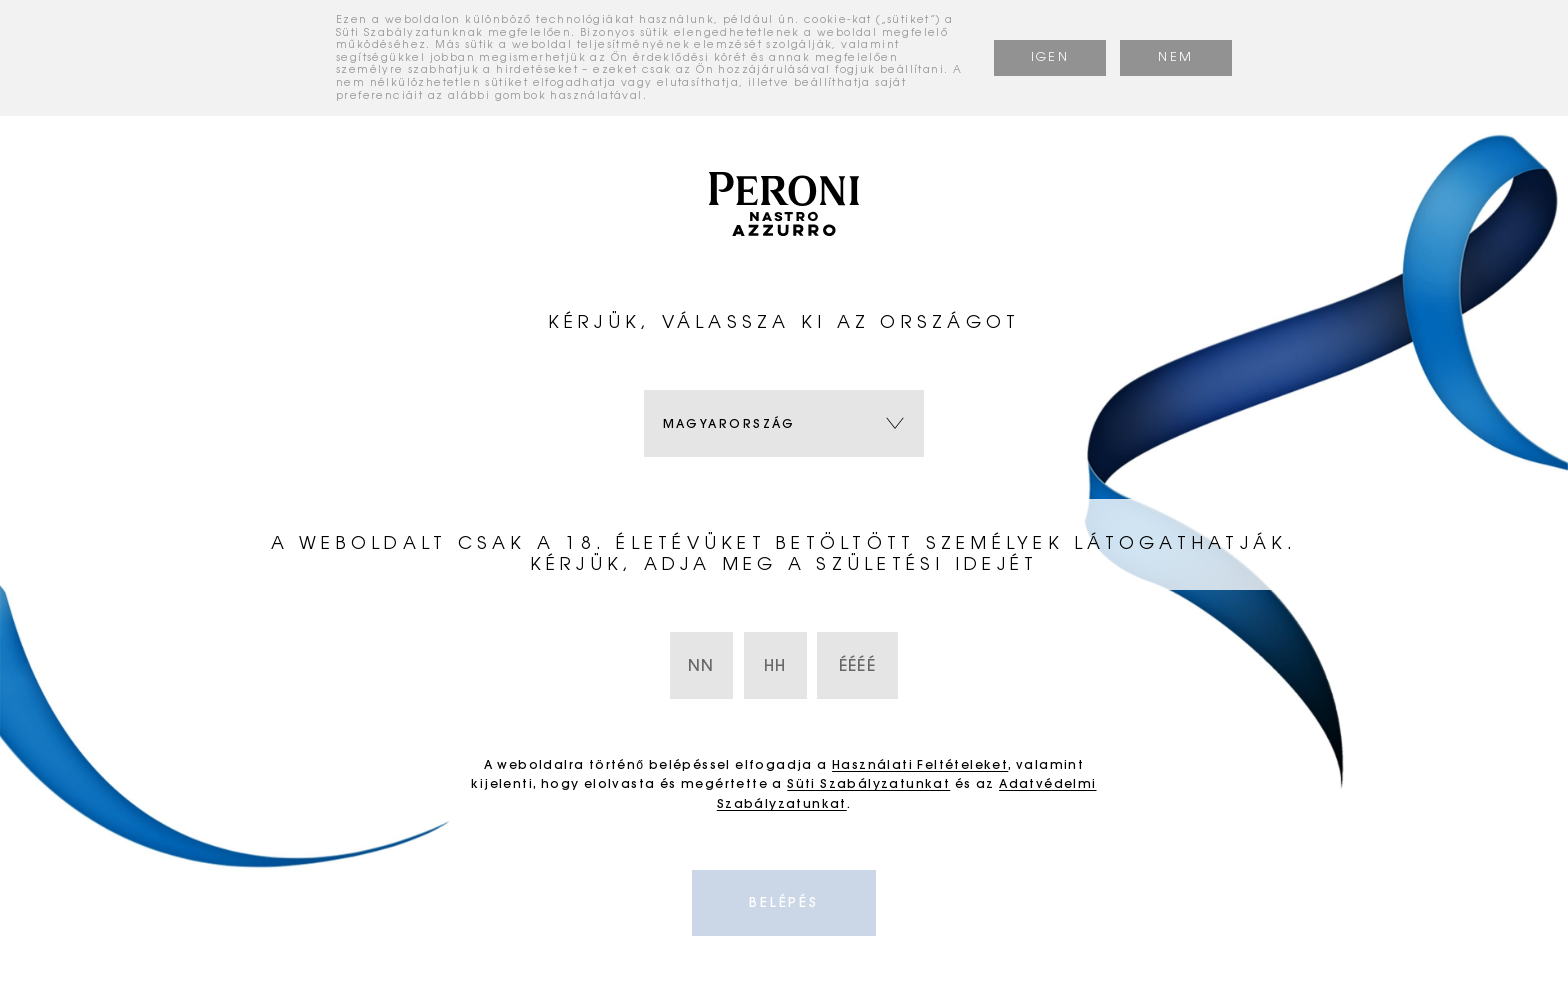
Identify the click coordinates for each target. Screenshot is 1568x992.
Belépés (784, 902)
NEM (1175, 57)
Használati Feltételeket (920, 764)
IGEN (1050, 57)
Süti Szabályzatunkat (868, 783)
